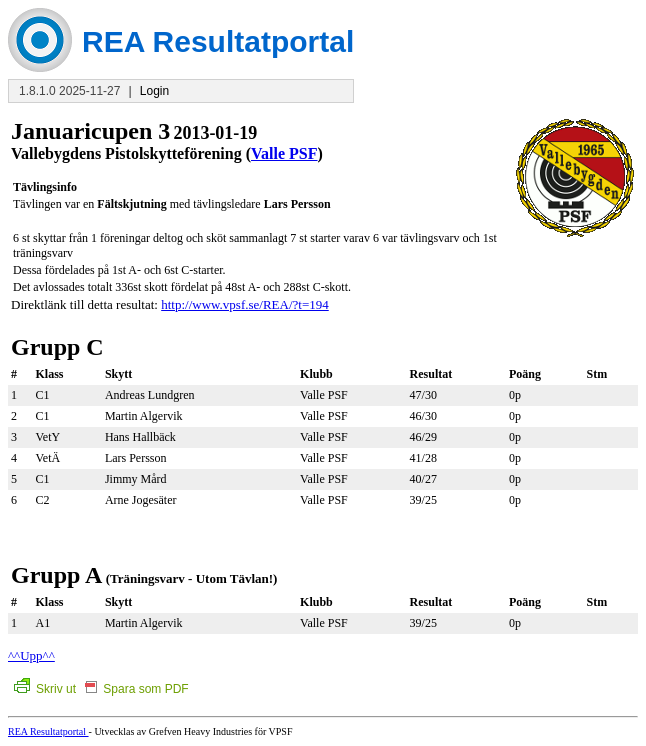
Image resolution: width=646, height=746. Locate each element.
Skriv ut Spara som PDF (101, 689)
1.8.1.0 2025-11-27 (69, 91)
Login (154, 91)
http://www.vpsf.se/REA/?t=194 (245, 304)
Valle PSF (284, 153)
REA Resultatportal (48, 731)
